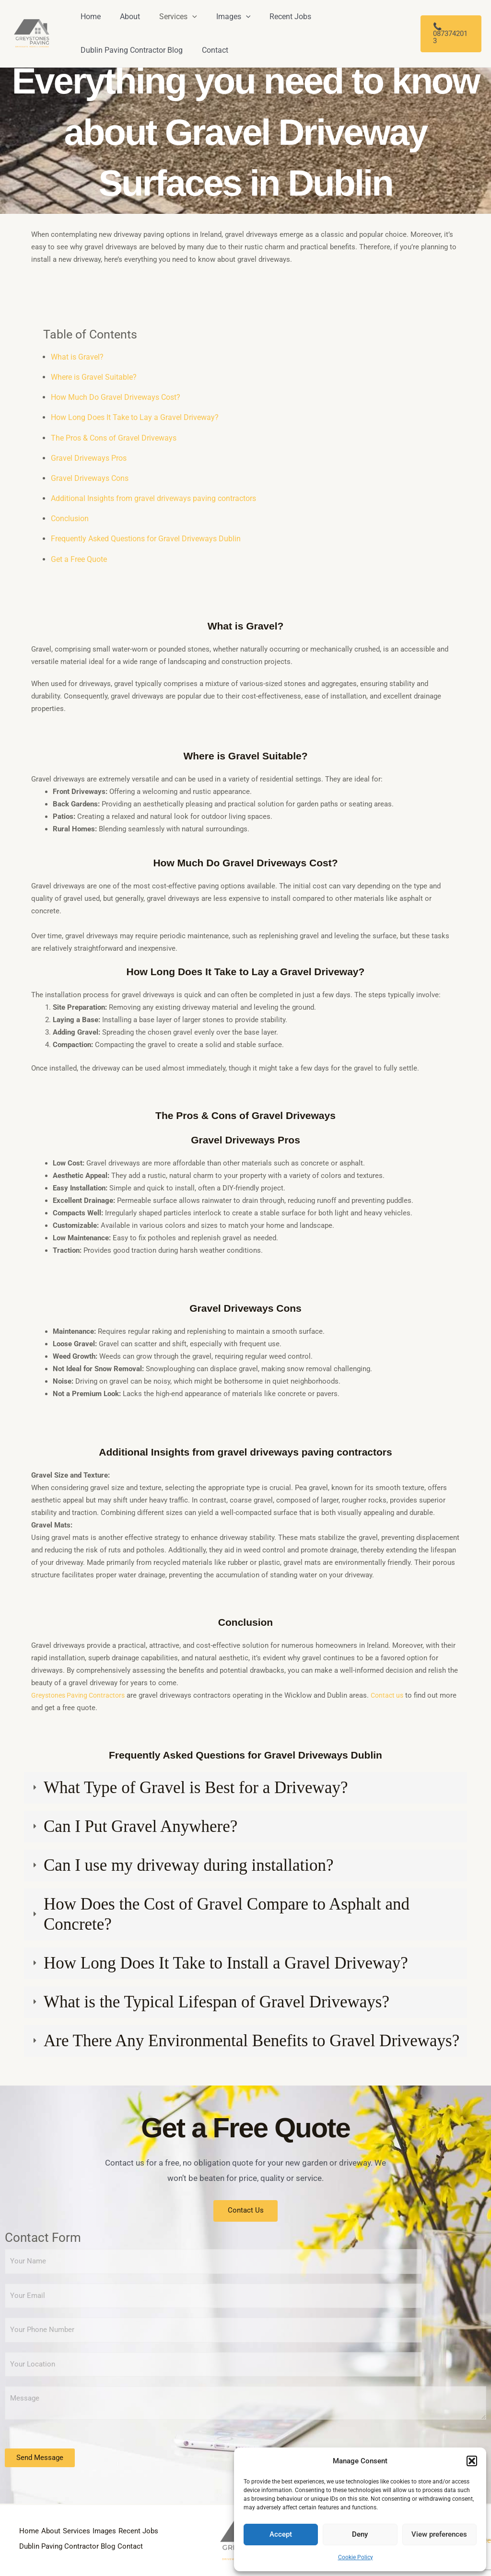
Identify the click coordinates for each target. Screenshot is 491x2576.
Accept (280, 2534)
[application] (182, 17)
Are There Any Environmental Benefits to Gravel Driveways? (251, 2040)
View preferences (439, 2534)
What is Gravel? (77, 356)
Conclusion (70, 518)
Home (29, 2527)
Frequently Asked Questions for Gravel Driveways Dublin (146, 538)
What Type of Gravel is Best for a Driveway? (196, 1787)
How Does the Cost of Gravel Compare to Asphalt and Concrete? (226, 1914)
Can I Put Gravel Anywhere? (140, 1826)
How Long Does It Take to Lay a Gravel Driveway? (135, 417)
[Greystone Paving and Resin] (32, 32)
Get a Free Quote (79, 559)
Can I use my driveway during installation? (189, 1865)
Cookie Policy (355, 2557)
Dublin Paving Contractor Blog (119, 2540)
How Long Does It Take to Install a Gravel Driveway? (226, 1963)
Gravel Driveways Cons (90, 478)
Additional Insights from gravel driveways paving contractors (153, 498)
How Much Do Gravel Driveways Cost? (115, 397)
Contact (32, 2553)
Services (88, 2527)
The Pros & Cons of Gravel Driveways (113, 438)
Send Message (39, 2459)
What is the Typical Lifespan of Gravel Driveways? (216, 2002)
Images (121, 2527)
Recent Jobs (40, 2540)
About (57, 2527)
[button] (472, 2461)
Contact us (394, 1695)
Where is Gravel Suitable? (94, 377)
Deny (360, 2534)
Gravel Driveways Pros (89, 458)
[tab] (245, 1788)
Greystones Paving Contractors (81, 1695)
